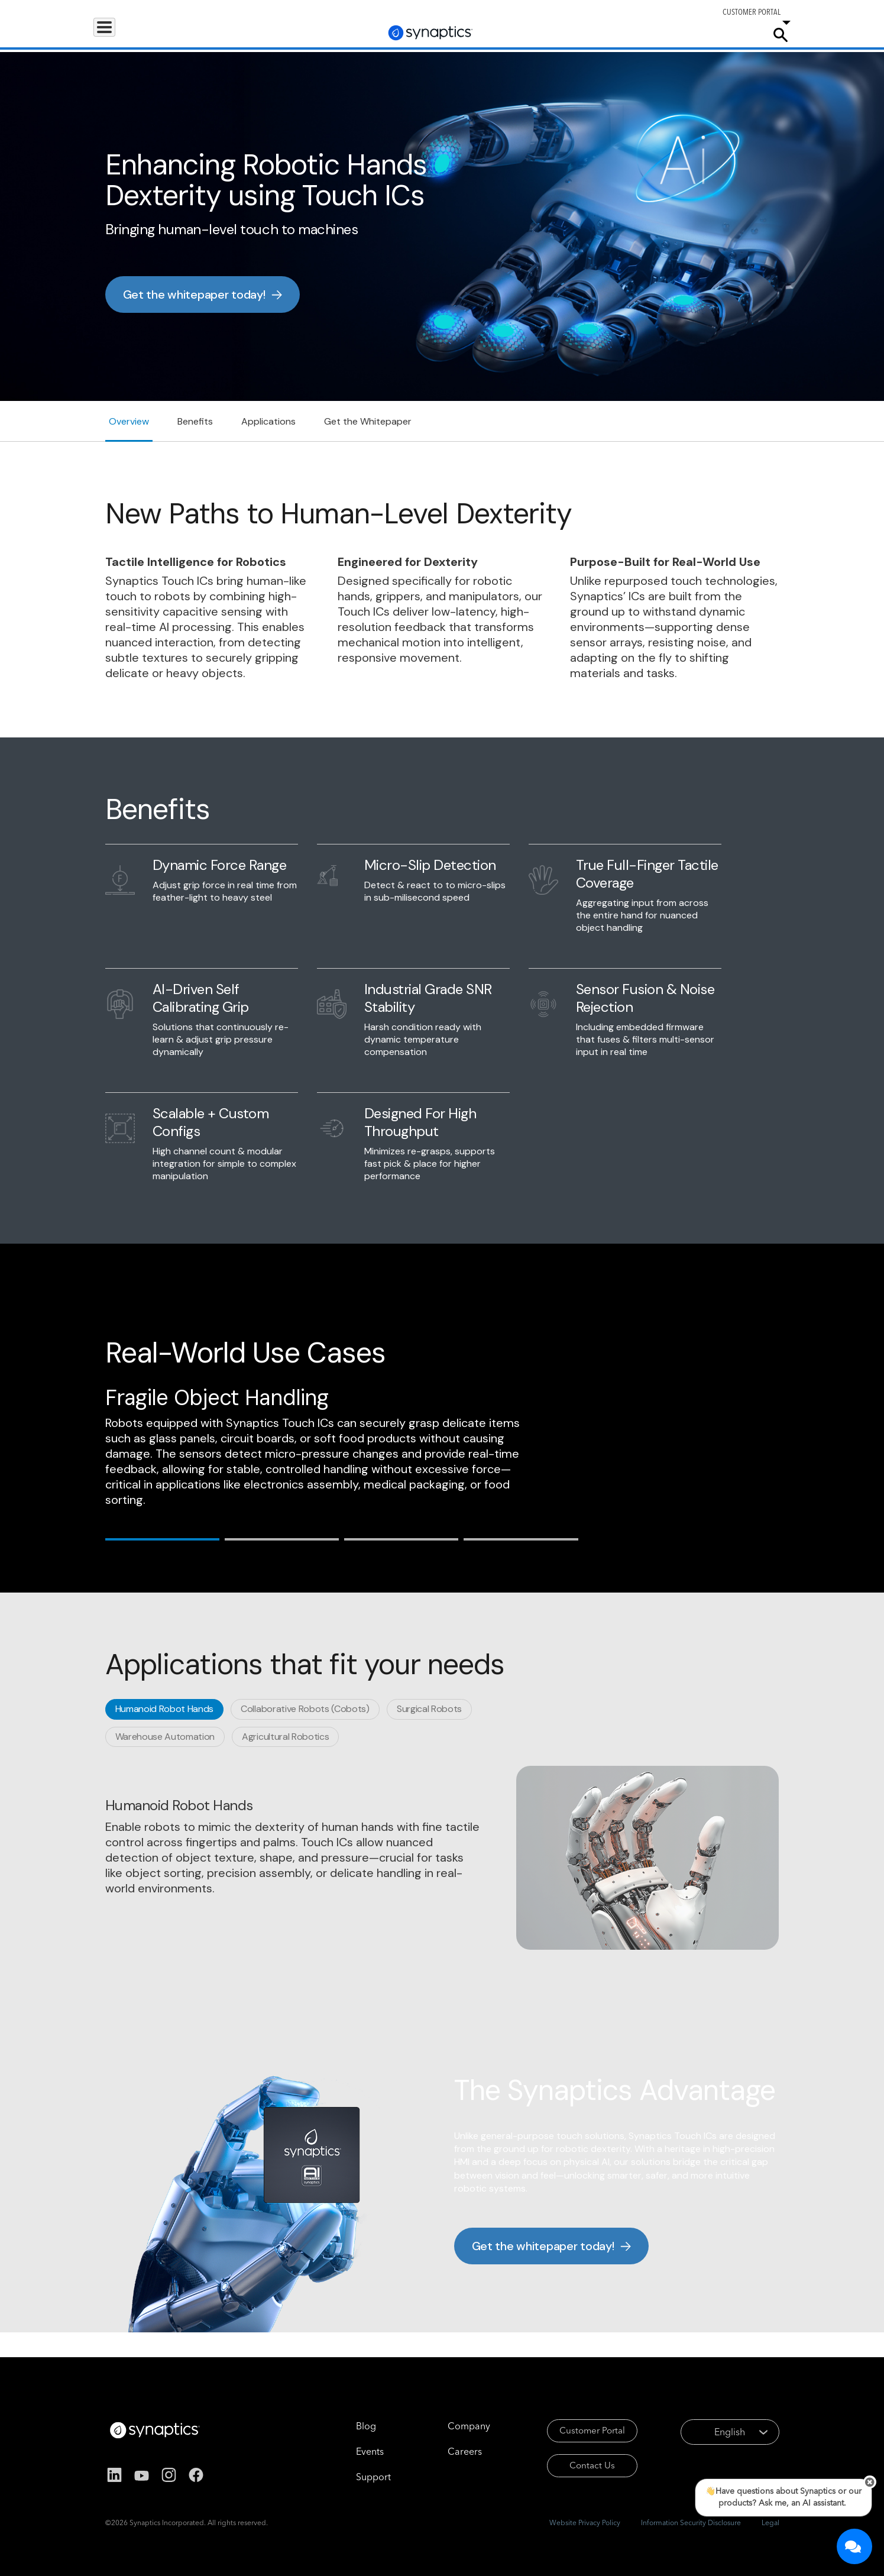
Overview (129, 421)
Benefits (195, 421)
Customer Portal (576, 2432)
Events (350, 2451)
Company (735, 34)
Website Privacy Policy (584, 2522)
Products (119, 34)
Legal (770, 2522)
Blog (346, 2426)
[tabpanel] (442, 1858)
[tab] (162, 1538)
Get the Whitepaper (368, 421)
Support (632, 34)
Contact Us (576, 2469)
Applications (183, 34)
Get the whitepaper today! (194, 294)
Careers (687, 35)
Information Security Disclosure (691, 2522)
